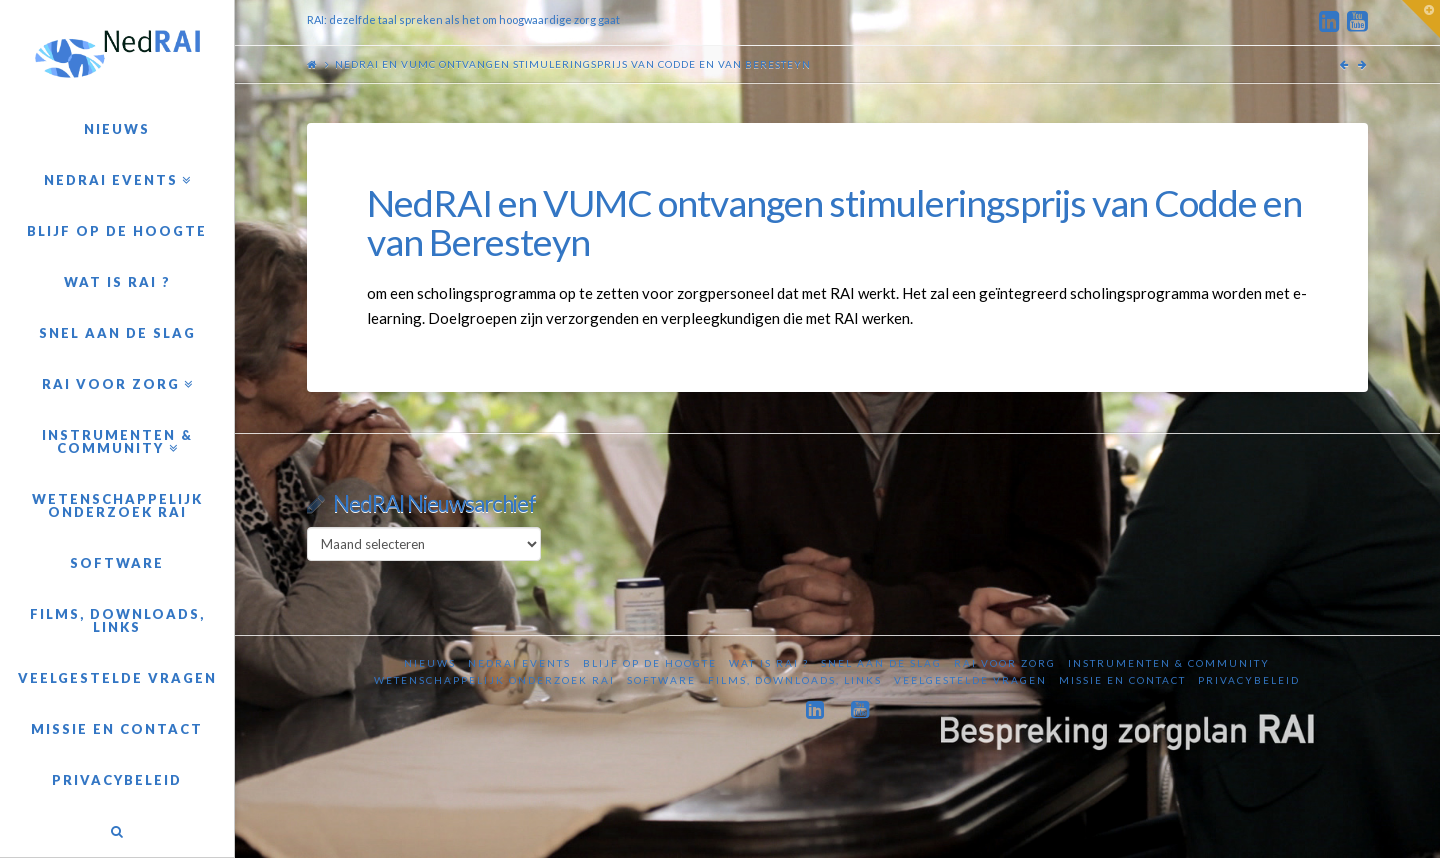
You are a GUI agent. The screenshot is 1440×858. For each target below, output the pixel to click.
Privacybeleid (1249, 680)
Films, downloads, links (795, 680)
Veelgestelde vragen (970, 680)
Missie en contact (1122, 680)
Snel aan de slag (881, 663)
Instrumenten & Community (1169, 663)
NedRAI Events (519, 663)
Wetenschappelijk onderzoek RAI (494, 680)
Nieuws (430, 663)
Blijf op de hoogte (650, 663)
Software (661, 680)
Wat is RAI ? (769, 663)
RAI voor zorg (1005, 663)
